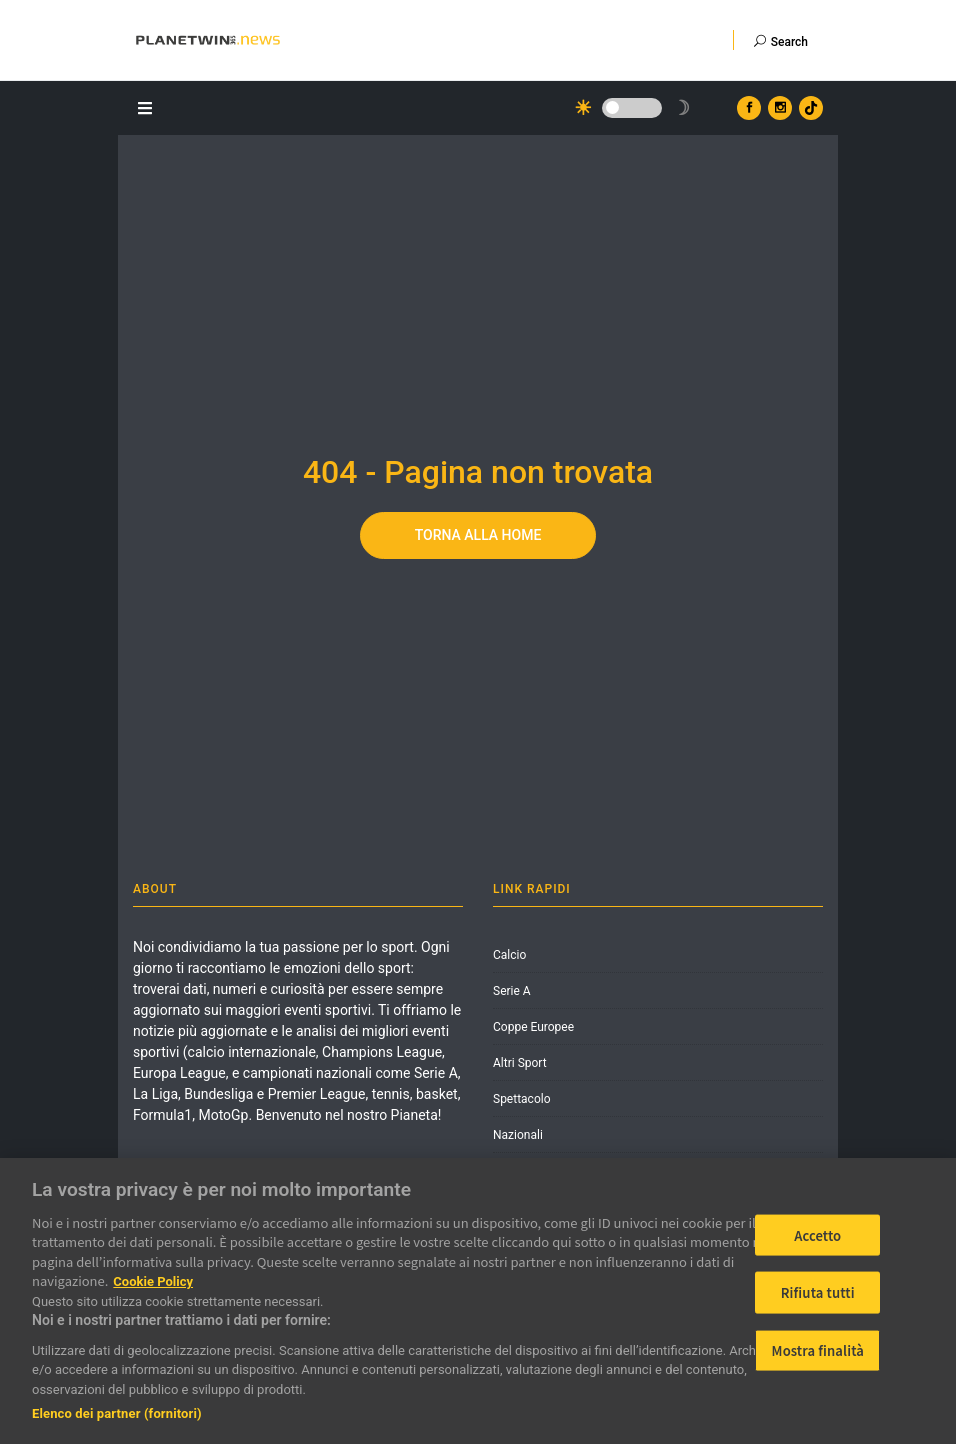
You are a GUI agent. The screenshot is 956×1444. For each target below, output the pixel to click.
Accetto (817, 1234)
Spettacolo (522, 1099)
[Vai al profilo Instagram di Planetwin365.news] (780, 108)
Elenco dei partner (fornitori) (117, 1413)
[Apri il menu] (148, 106)
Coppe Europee (533, 1027)
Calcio (509, 955)
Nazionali (518, 1135)
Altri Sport (520, 1063)
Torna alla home (478, 535)
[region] (478, 1301)
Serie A (512, 991)
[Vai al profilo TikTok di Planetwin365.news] (811, 108)
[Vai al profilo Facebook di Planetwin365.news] (749, 108)
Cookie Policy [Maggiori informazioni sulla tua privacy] (153, 1281)
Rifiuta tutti (818, 1292)
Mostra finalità (818, 1350)
